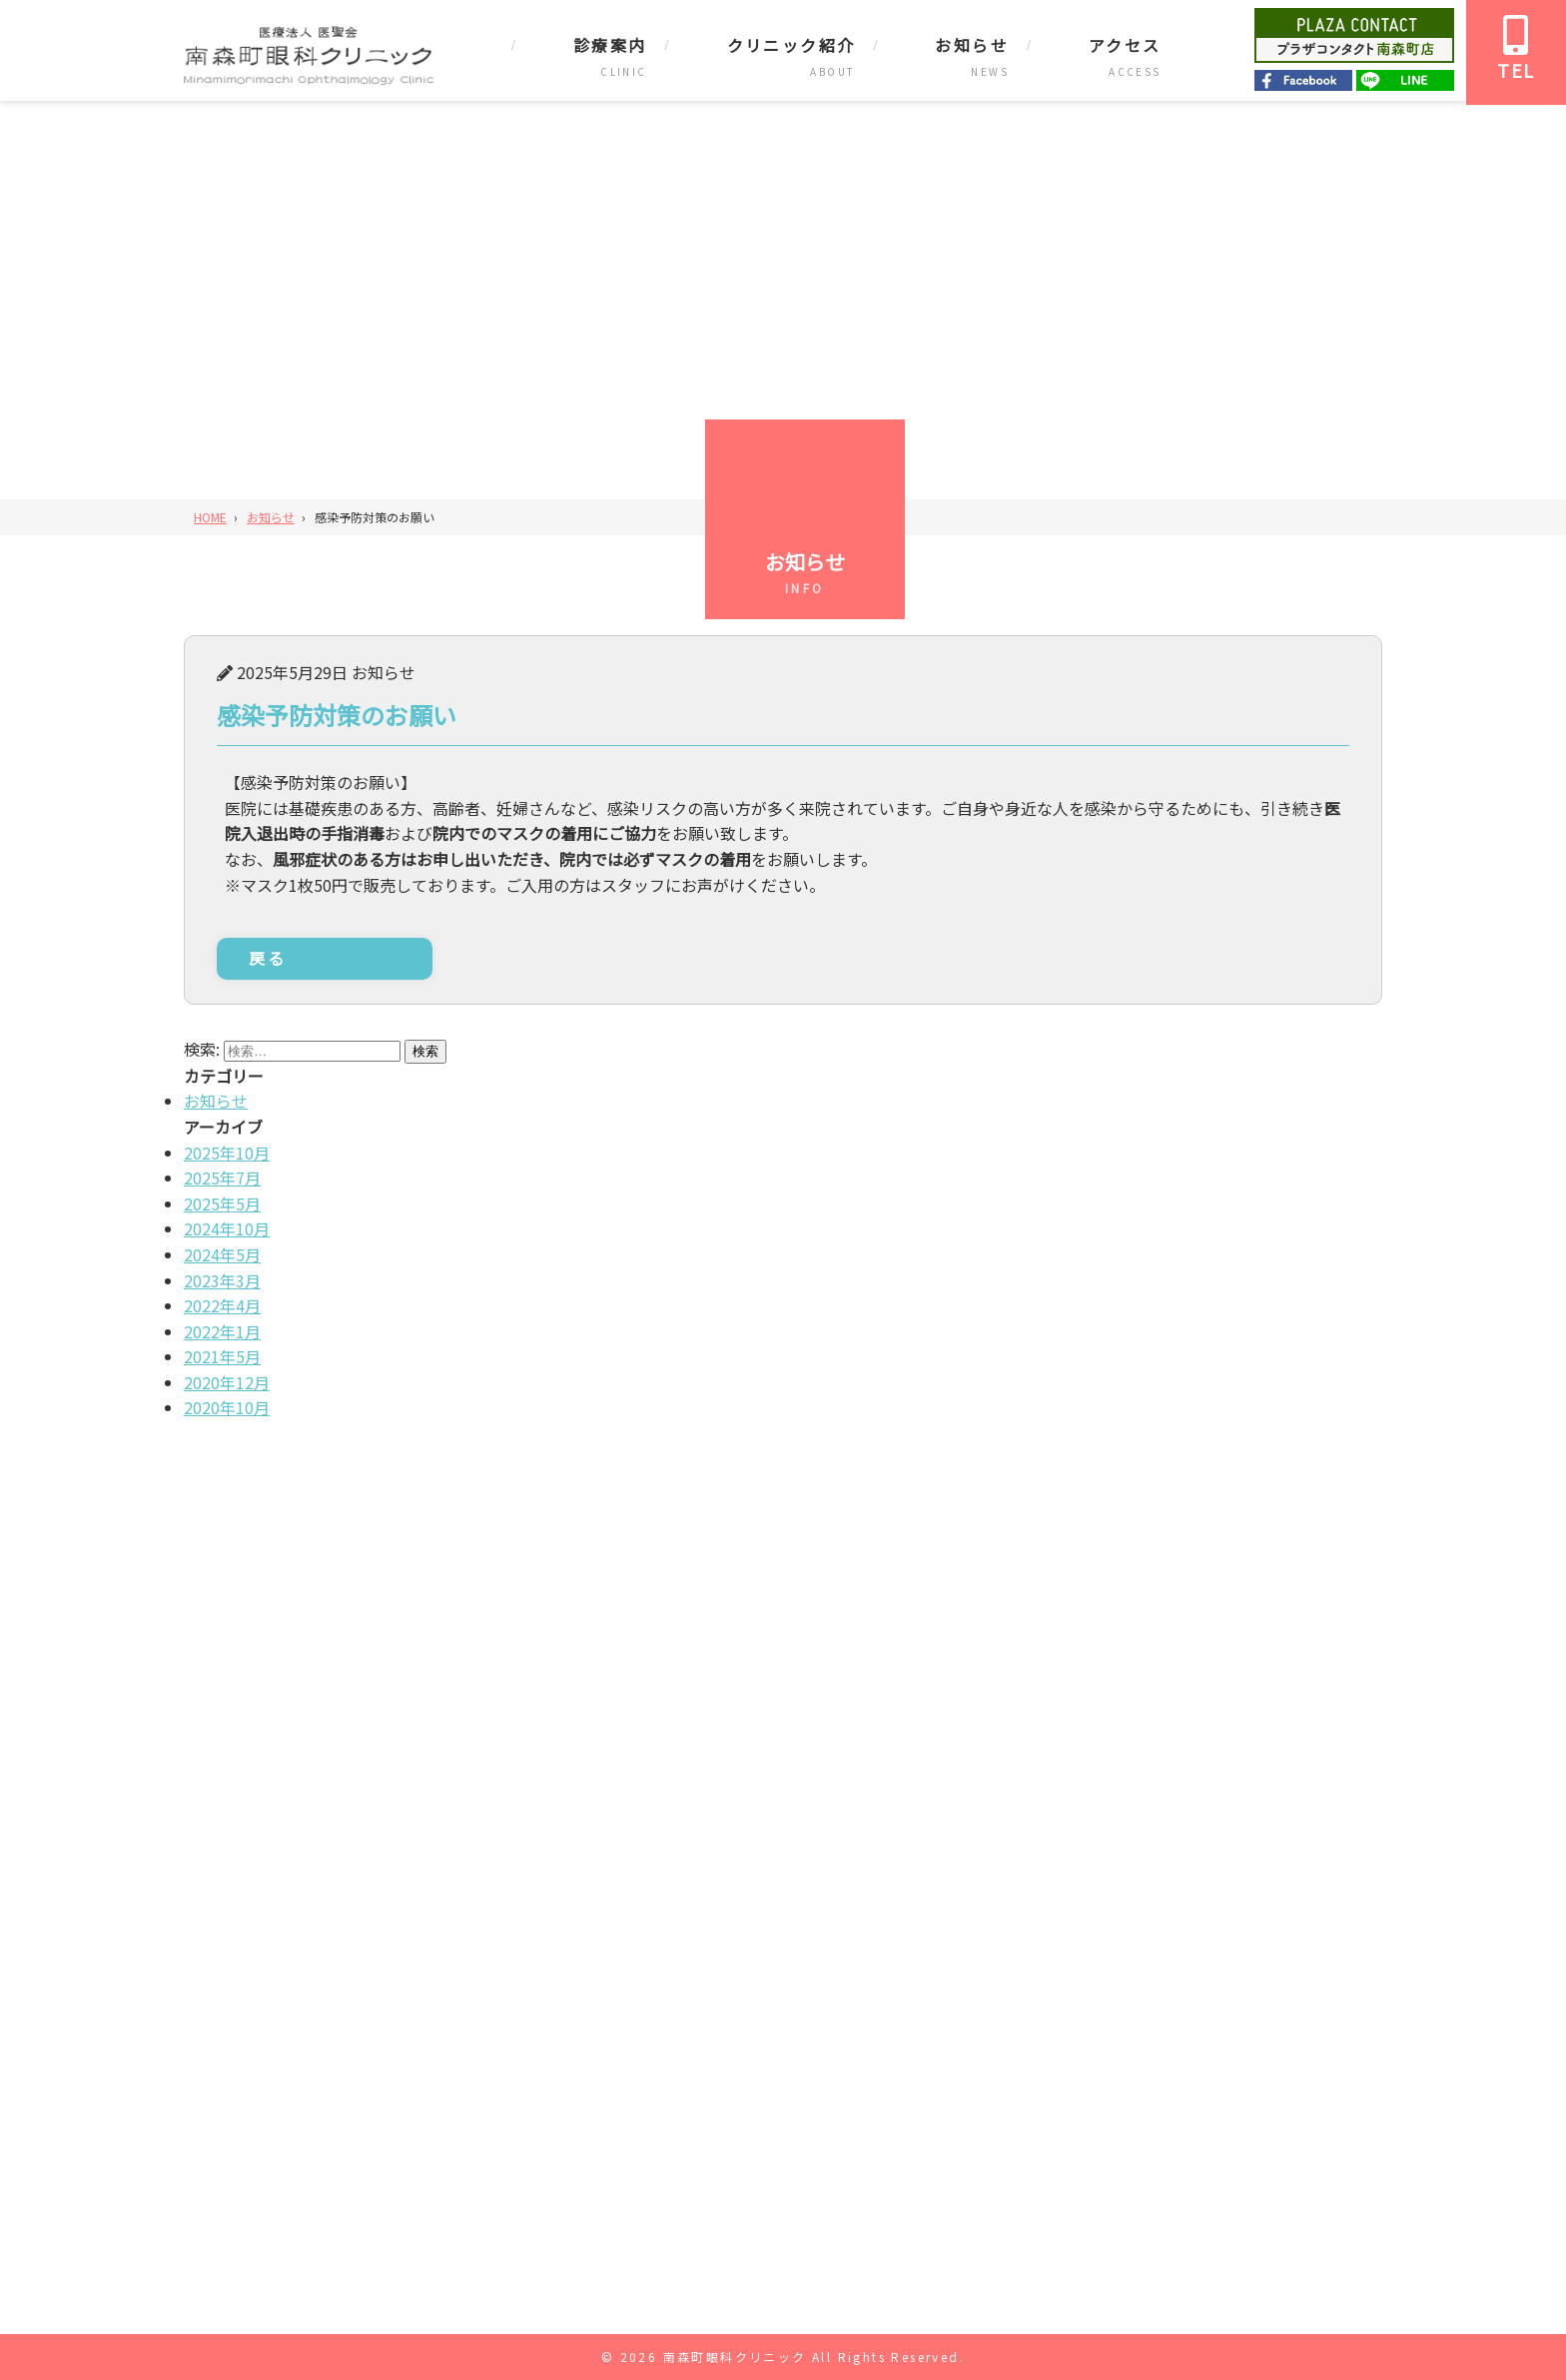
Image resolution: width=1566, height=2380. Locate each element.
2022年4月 (222, 1305)
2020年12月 (227, 1382)
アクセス (1125, 45)
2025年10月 (227, 1153)
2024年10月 (227, 1228)
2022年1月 (222, 1331)
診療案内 (610, 45)
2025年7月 (222, 1178)
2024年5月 (222, 1254)
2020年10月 (227, 1407)
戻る (268, 958)
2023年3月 (222, 1280)
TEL (1516, 49)
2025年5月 (222, 1203)
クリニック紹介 (791, 45)
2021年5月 (222, 1356)
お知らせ (972, 45)
